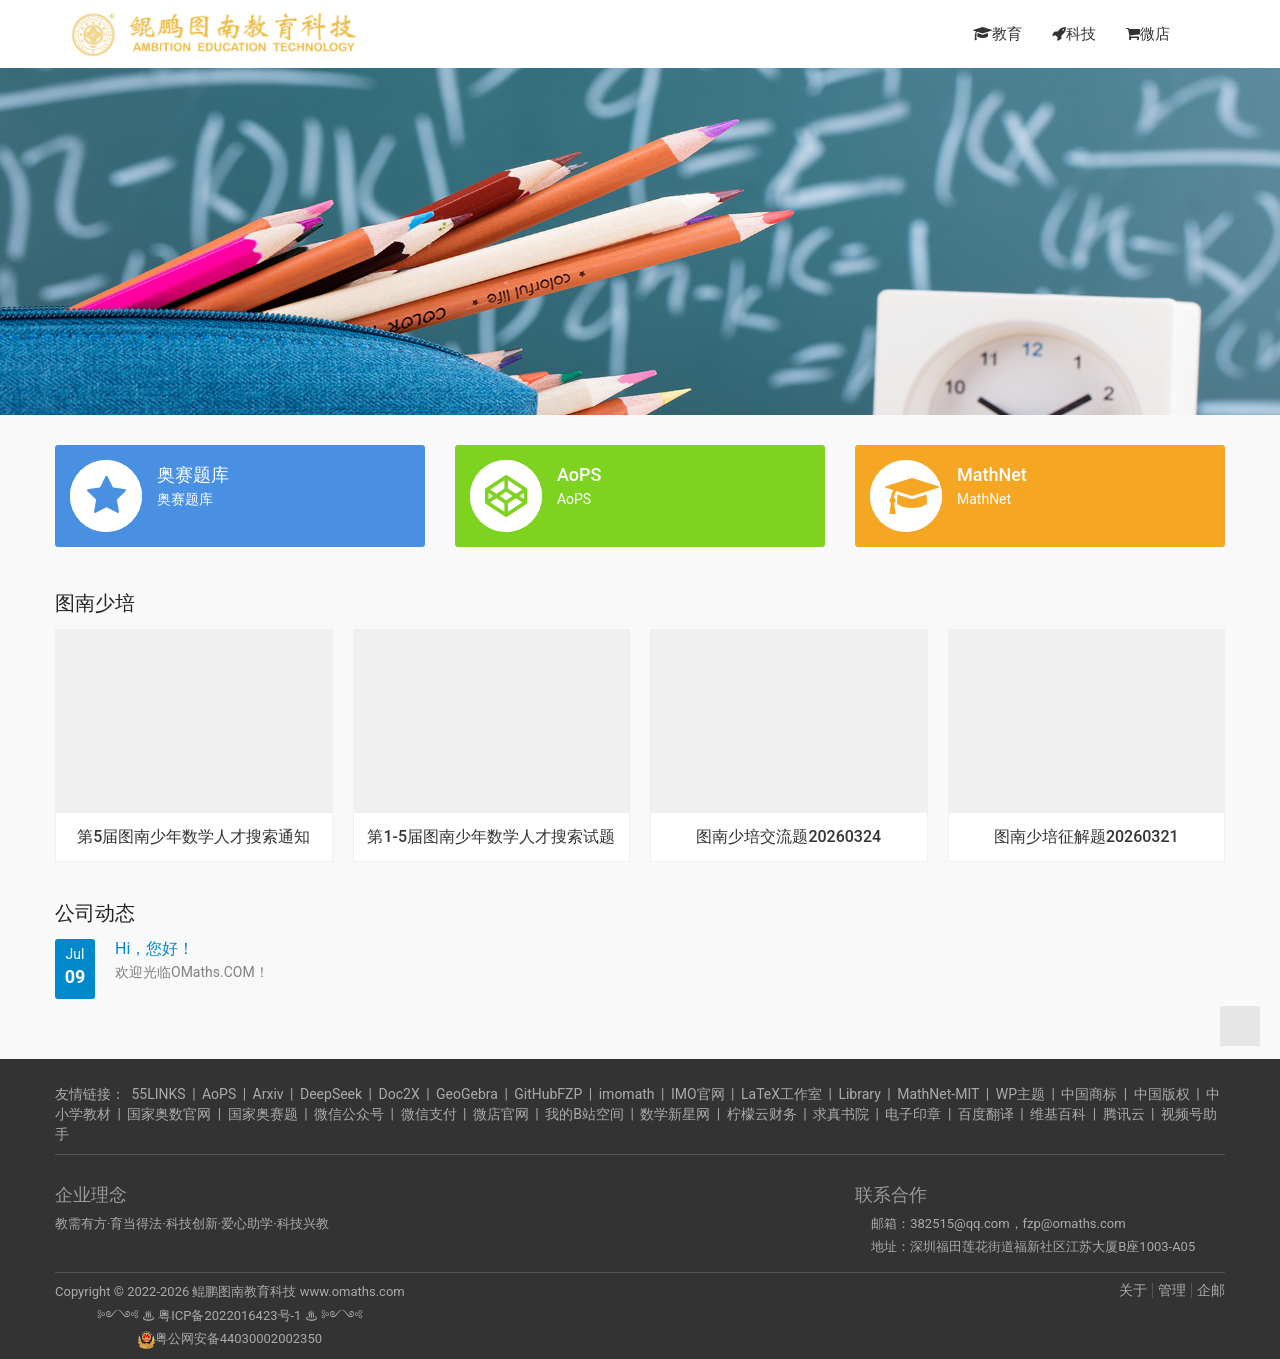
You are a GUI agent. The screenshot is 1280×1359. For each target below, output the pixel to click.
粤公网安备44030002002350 (230, 1338)
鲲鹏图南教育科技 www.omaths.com (296, 1291)
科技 (1074, 34)
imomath (627, 1094)
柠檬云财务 (762, 1114)
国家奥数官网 (169, 1114)
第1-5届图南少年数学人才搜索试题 (491, 837)
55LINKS (158, 1094)
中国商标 (1089, 1094)
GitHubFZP (548, 1094)
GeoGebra (467, 1094)
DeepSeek (331, 1094)
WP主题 (1020, 1094)
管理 (1172, 1290)
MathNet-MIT (938, 1094)
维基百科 (1058, 1114)
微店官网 (501, 1114)
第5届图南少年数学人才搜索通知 (193, 837)
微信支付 (429, 1114)
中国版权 (1162, 1094)
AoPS (219, 1094)
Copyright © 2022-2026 (122, 1291)
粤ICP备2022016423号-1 (229, 1315)
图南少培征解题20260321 (1086, 837)
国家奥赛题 (263, 1114)
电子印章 (913, 1114)
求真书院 (841, 1114)
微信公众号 (349, 1114)
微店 (1148, 34)
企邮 (1211, 1290)
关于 (1133, 1290)
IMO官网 (698, 1094)
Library (859, 1094)
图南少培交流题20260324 (788, 837)
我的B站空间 (584, 1114)
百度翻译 (986, 1114)
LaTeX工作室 (781, 1094)
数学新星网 (675, 1114)
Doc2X (399, 1094)
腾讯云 (1124, 1114)
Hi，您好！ (154, 948)
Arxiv (268, 1094)
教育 (997, 34)
